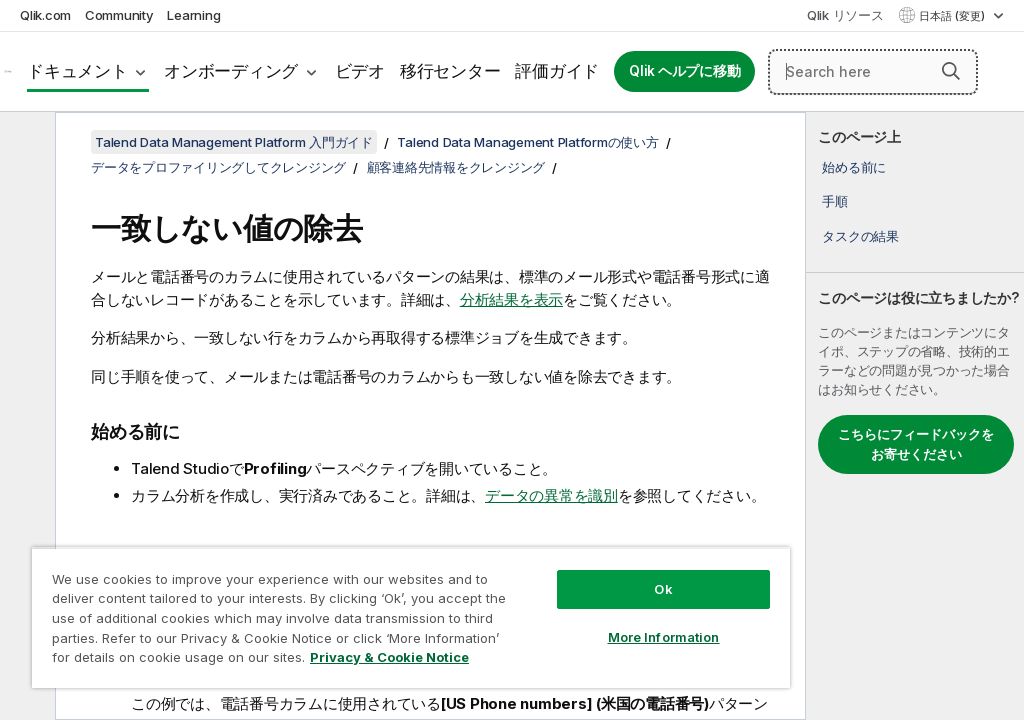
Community (119, 15)
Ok (663, 589)
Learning (193, 15)
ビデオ (360, 71)
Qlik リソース (845, 15)
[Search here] (873, 72)
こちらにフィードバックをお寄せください (916, 444)
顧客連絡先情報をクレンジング (456, 167)
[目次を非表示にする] (25, 143)
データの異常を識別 (551, 495)
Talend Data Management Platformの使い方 (527, 142)
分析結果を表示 (511, 299)
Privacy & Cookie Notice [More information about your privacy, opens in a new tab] (389, 657)
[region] (411, 617)
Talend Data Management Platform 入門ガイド (234, 142)
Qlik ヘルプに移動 (684, 71)
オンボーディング (231, 71)
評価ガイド (557, 71)
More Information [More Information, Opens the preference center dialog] (664, 637)
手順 (835, 201)
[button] (951, 71)
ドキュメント (77, 71)
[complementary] (915, 416)
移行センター (450, 71)
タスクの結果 (860, 236)
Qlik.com (45, 15)
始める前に (854, 167)
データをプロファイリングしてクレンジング (218, 167)
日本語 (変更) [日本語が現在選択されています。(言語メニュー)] (953, 16)
